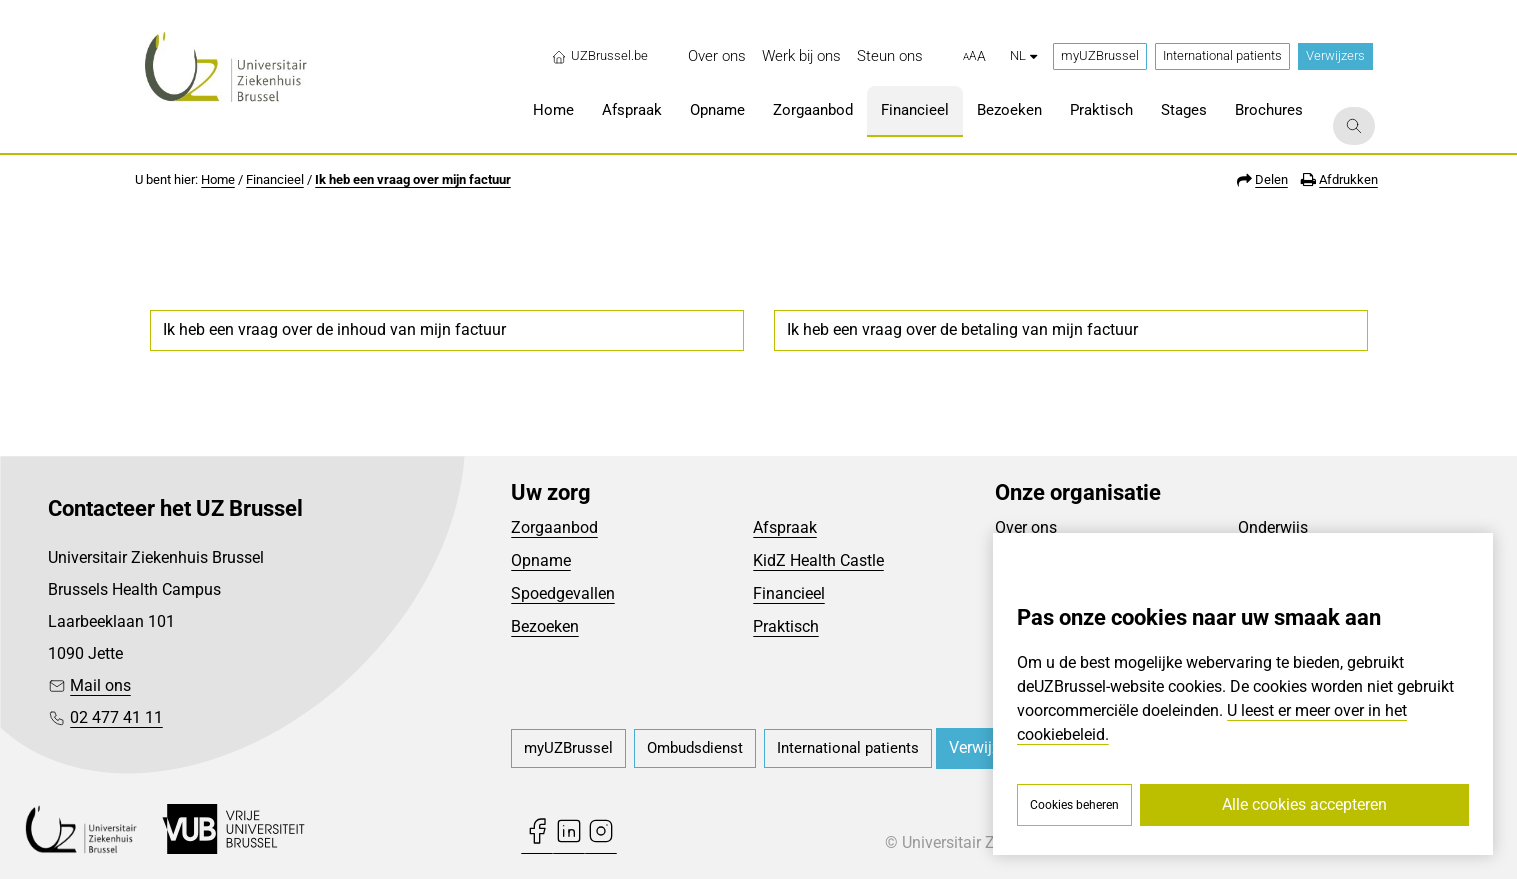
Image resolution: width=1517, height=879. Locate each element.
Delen (1271, 179)
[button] (974, 57)
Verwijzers (1335, 55)
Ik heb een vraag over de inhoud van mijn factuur (334, 329)
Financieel (275, 179)
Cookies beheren (1074, 805)
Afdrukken (1348, 179)
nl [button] (1023, 55)
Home (218, 179)
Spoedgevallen (563, 593)
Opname (541, 560)
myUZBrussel (1100, 55)
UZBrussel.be (599, 56)
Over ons (1026, 527)
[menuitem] (717, 56)
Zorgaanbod (554, 527)
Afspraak (785, 527)
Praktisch (786, 626)
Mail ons (100, 685)
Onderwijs (1273, 527)
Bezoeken (545, 626)
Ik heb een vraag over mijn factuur (413, 179)
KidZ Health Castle (818, 560)
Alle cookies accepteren (1304, 804)
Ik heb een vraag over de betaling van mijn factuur (962, 329)
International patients (1222, 55)
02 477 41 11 (116, 717)
